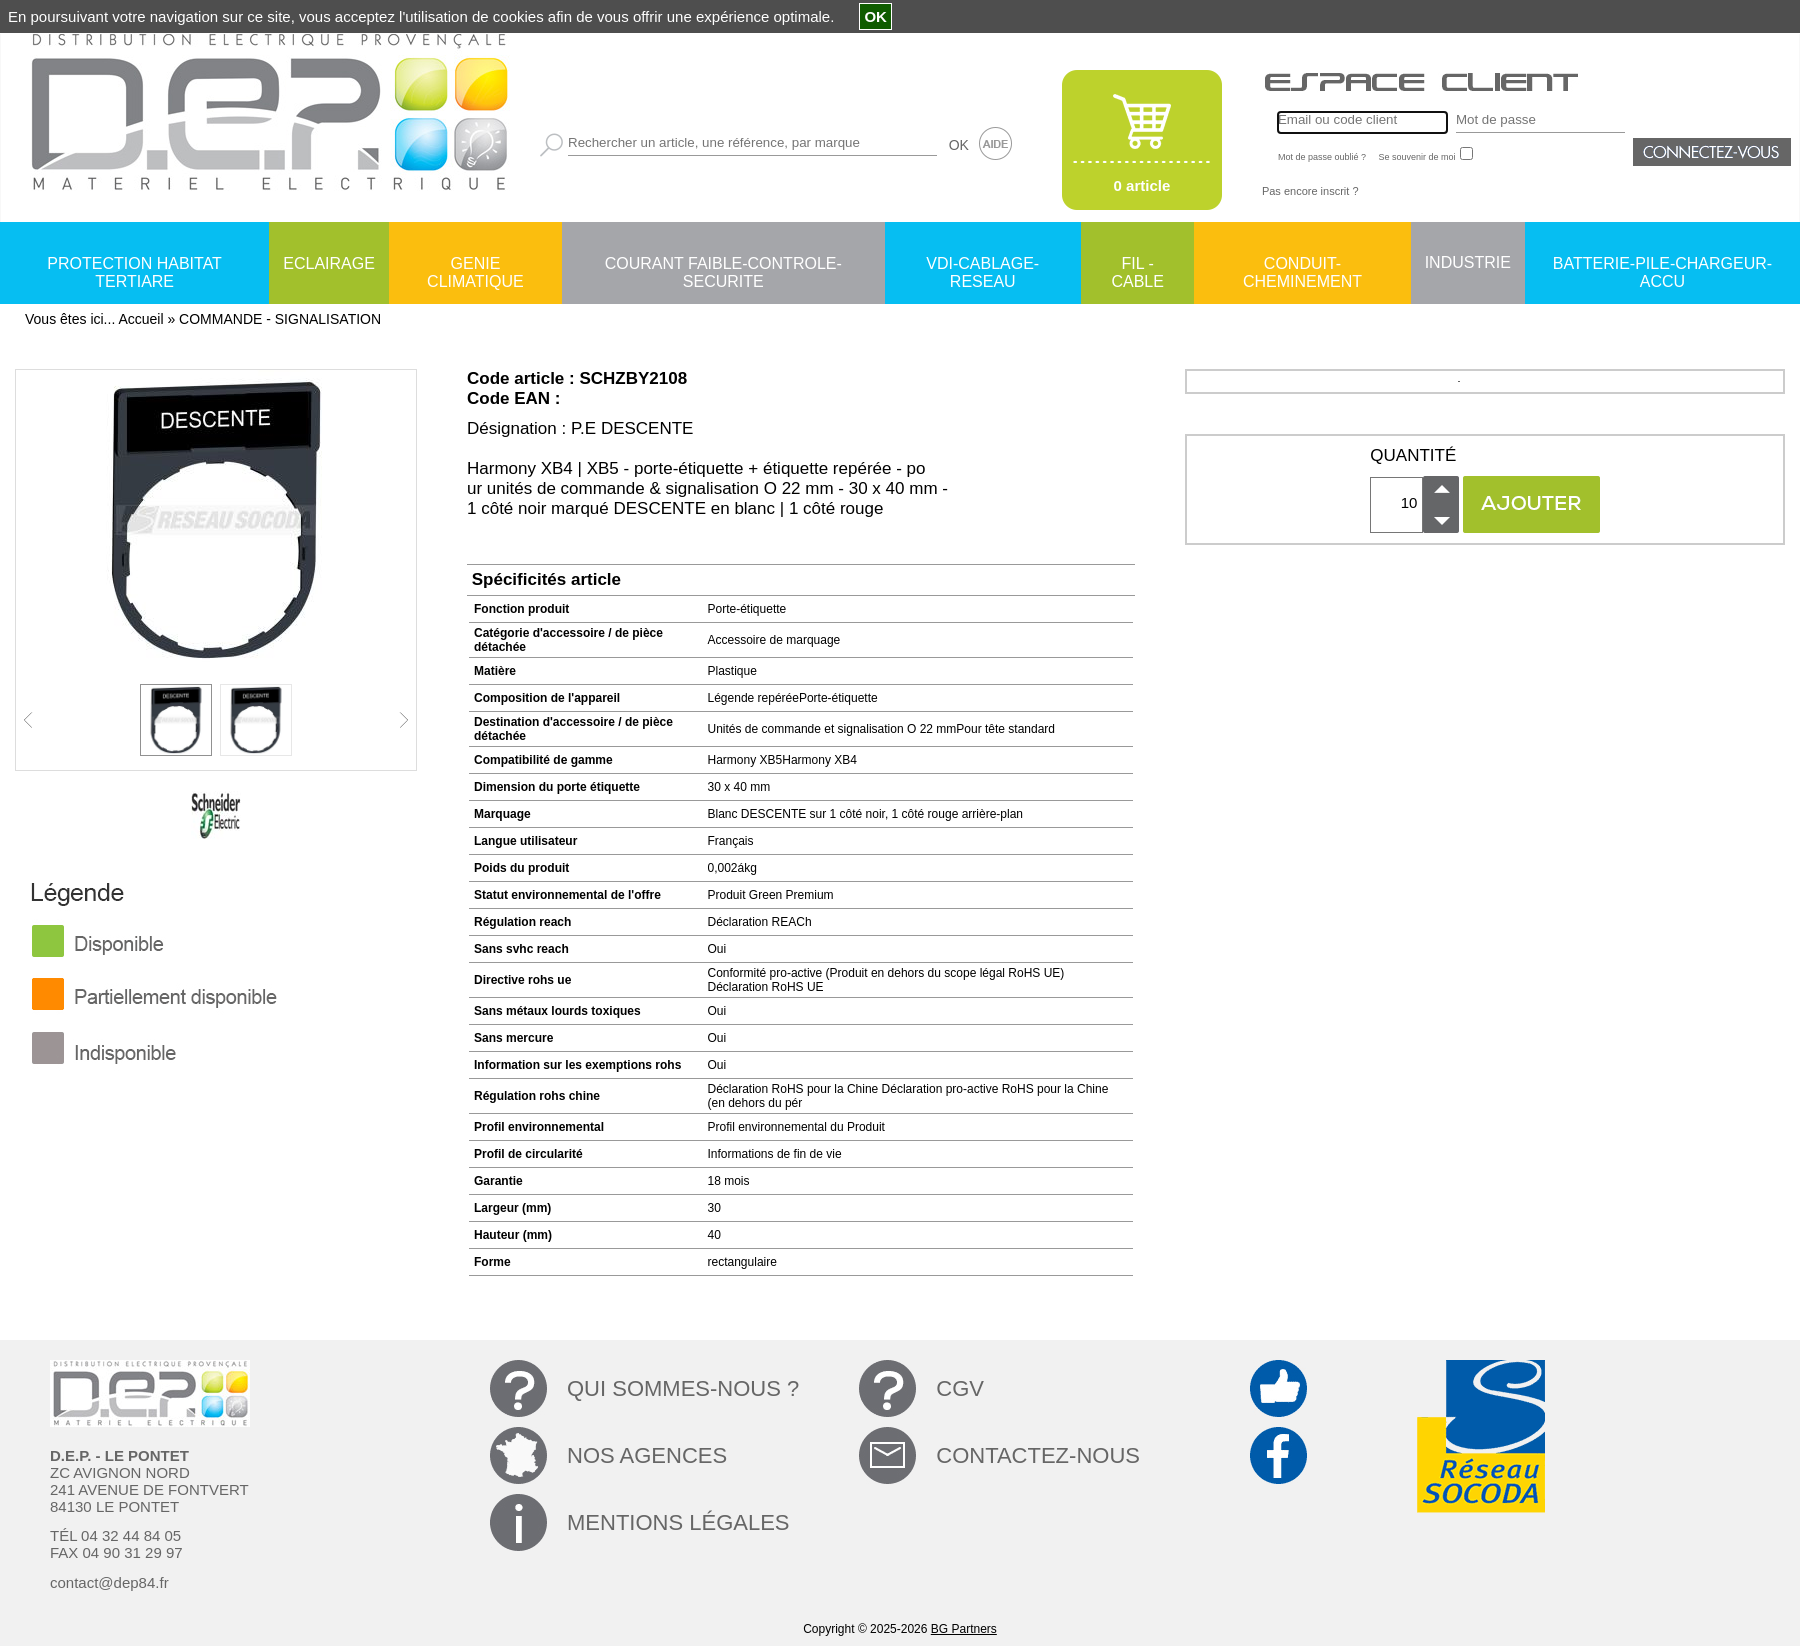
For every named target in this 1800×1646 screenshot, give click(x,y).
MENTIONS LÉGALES (678, 1522)
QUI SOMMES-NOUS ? (683, 1388)
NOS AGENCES (647, 1455)
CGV (960, 1388)
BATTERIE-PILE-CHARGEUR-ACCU (1662, 265)
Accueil (140, 319)
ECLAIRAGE (329, 263)
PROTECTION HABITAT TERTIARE (134, 265)
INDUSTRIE (1468, 262)
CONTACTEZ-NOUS (1038, 1455)
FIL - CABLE (1137, 265)
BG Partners (964, 1629)
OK (959, 145)
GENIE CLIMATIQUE (475, 265)
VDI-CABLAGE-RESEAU (982, 265)
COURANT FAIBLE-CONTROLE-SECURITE (723, 265)
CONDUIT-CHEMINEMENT (1302, 265)
